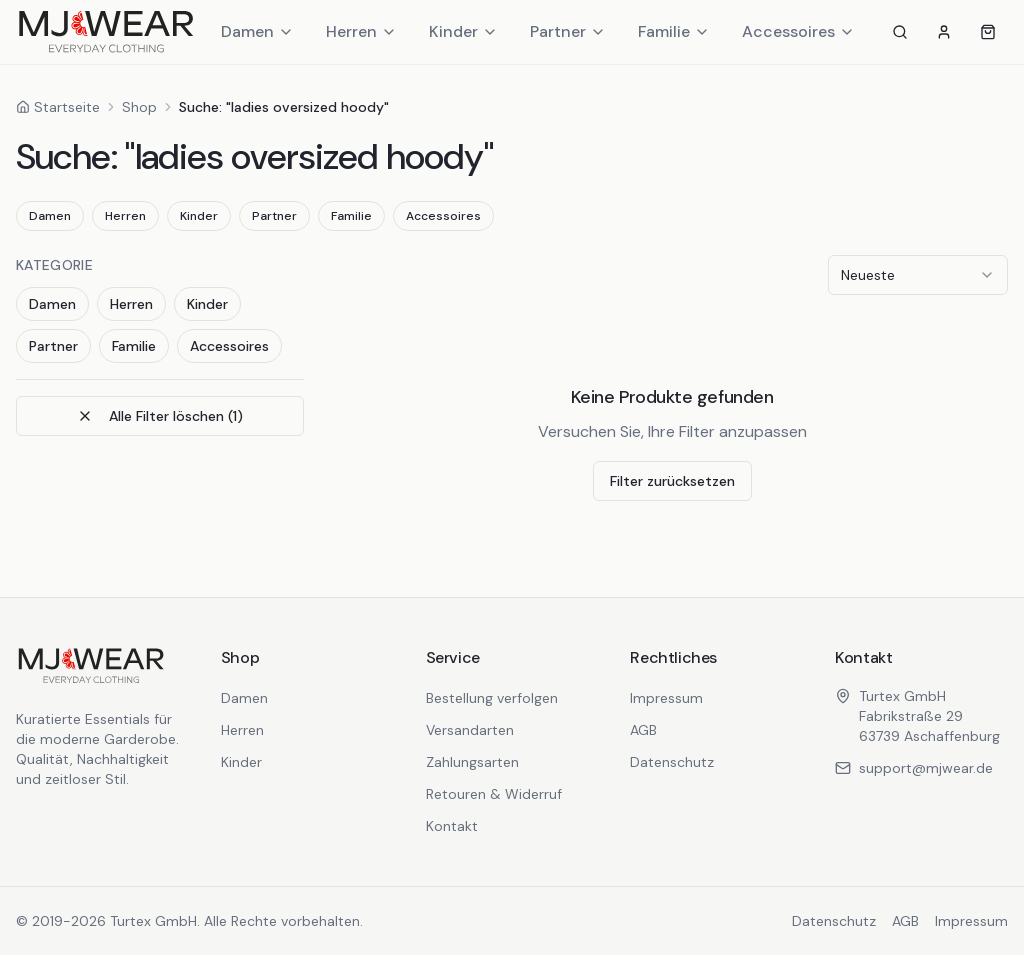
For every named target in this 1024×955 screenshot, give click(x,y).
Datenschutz (672, 762)
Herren (361, 31)
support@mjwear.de (914, 768)
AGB (643, 730)
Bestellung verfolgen (492, 698)
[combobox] (918, 275)
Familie (674, 31)
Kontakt (452, 826)
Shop (139, 107)
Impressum (666, 698)
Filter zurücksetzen (672, 481)
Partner (568, 31)
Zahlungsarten (472, 762)
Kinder (463, 31)
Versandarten (470, 730)
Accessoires (798, 31)
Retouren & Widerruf (494, 794)
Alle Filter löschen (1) (160, 416)
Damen (257, 31)
